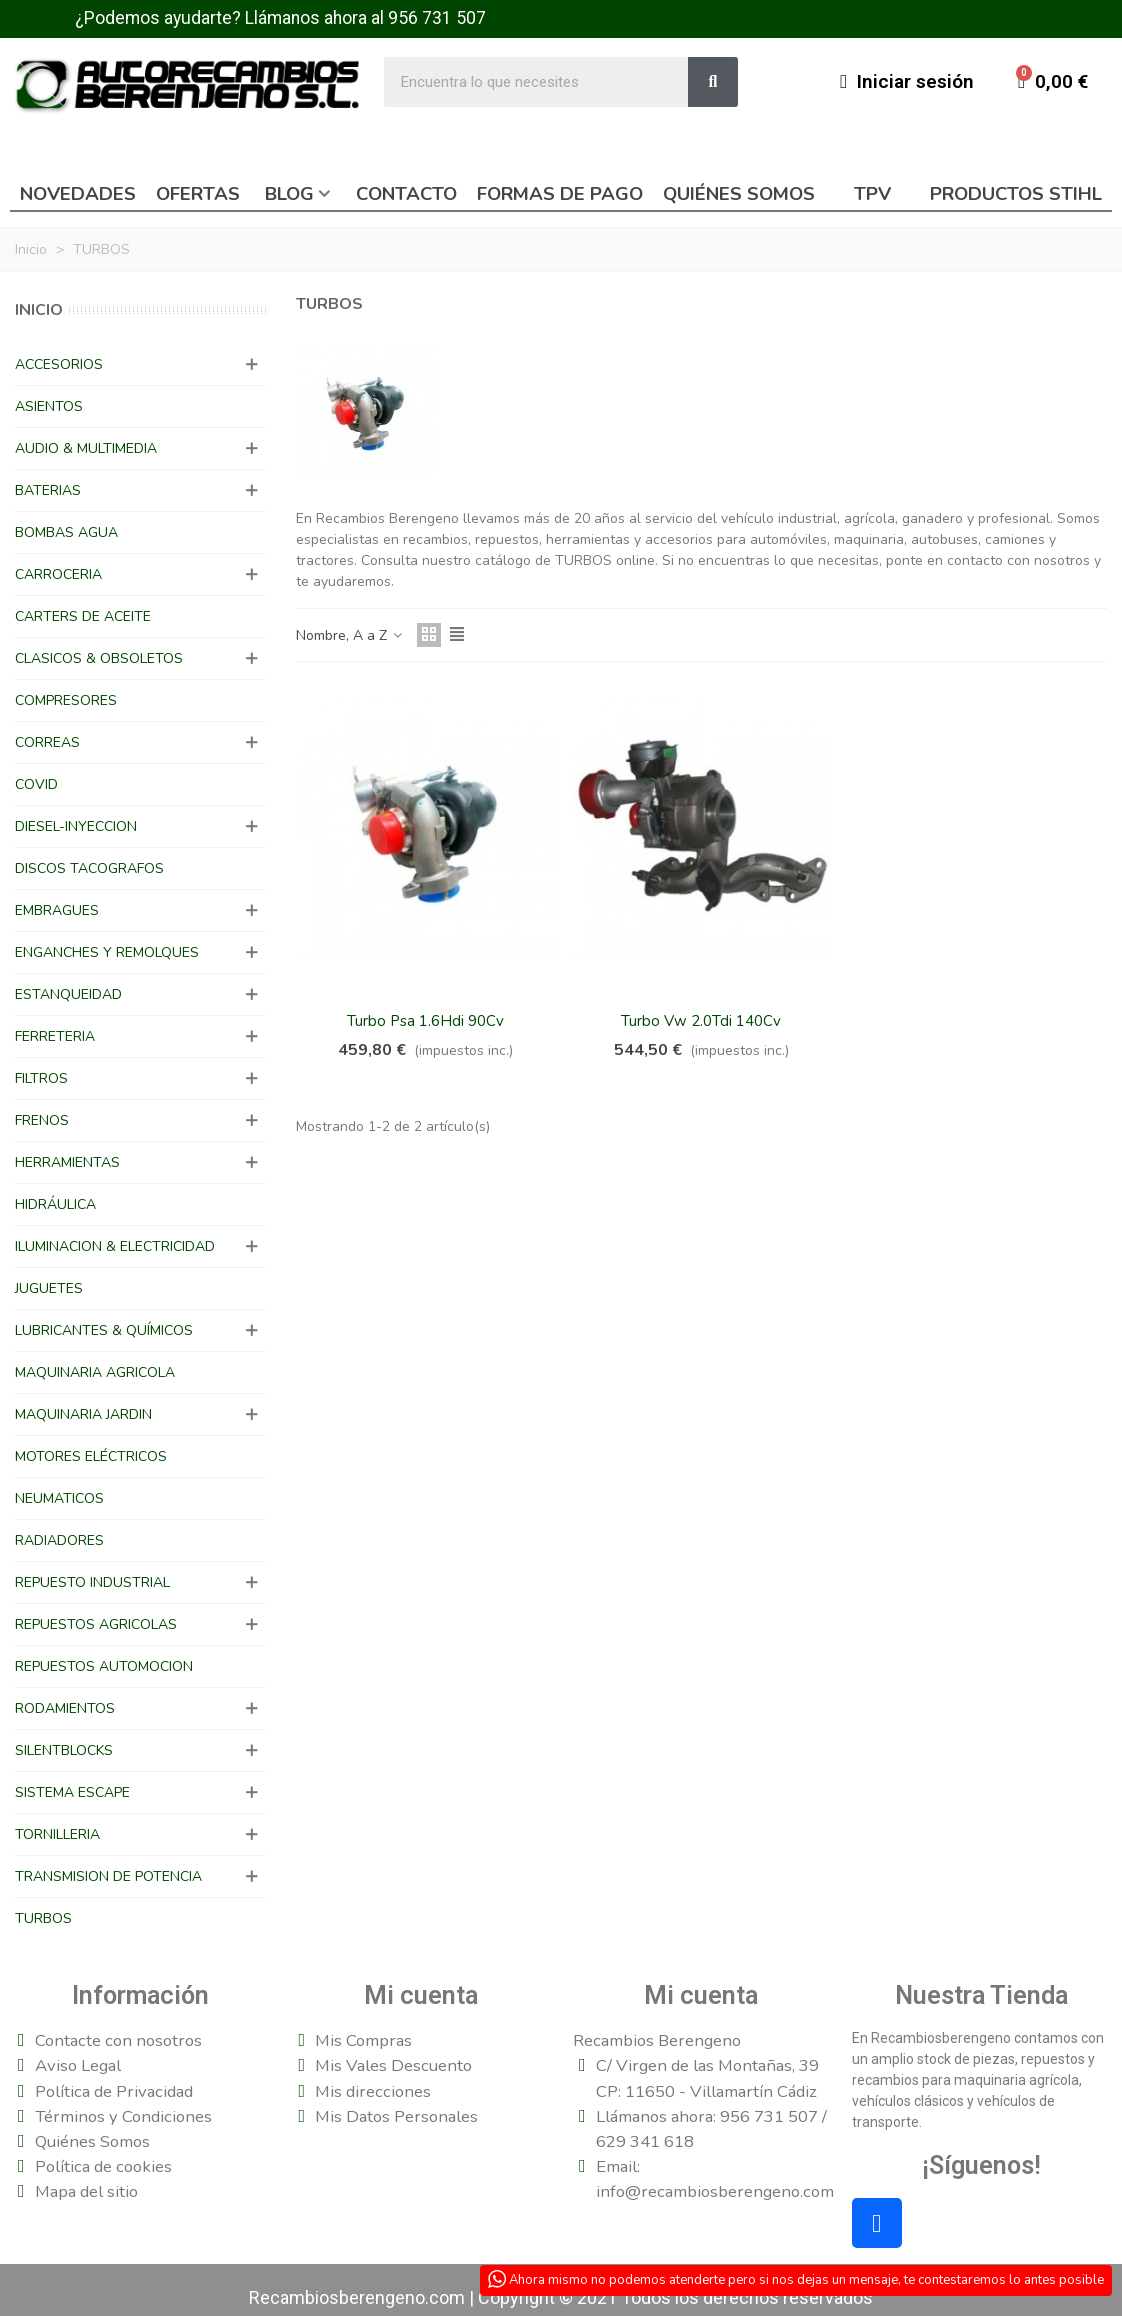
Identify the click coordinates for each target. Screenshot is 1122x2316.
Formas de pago (560, 194)
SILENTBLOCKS (64, 1750)
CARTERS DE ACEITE (83, 616)
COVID (36, 784)
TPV (872, 194)
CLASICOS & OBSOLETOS (99, 658)
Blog (289, 194)
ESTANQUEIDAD (68, 994)
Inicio (39, 310)
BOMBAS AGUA (66, 532)
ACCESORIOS (59, 364)
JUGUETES (49, 1288)
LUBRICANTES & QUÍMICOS (104, 1330)
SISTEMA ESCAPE (72, 1792)
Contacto (406, 194)
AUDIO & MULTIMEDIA (86, 448)
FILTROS (41, 1078)
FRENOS (42, 1120)
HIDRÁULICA (55, 1204)
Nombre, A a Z (350, 635)
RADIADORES (59, 1540)
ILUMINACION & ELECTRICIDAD (115, 1246)
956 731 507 (437, 18)
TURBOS (43, 1918)
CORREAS (47, 742)
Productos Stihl (1016, 194)
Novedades (78, 194)
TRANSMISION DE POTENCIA (108, 1876)
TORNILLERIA (57, 1834)
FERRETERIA (55, 1036)
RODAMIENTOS (65, 1708)
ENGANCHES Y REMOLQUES (107, 952)
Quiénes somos (739, 194)
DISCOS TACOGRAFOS (89, 868)
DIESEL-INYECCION (76, 826)
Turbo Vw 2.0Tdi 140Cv (701, 1021)
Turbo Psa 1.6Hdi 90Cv (425, 1021)
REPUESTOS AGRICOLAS (96, 1624)
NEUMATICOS (59, 1498)
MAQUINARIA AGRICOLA (95, 1372)
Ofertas (198, 194)
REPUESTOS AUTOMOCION (104, 1666)
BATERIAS (48, 490)
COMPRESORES (66, 700)
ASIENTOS (49, 406)
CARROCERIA (58, 574)
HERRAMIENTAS (67, 1162)
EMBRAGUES (57, 910)
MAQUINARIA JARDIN (83, 1414)
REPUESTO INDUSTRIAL (92, 1582)
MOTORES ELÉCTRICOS (91, 1456)
